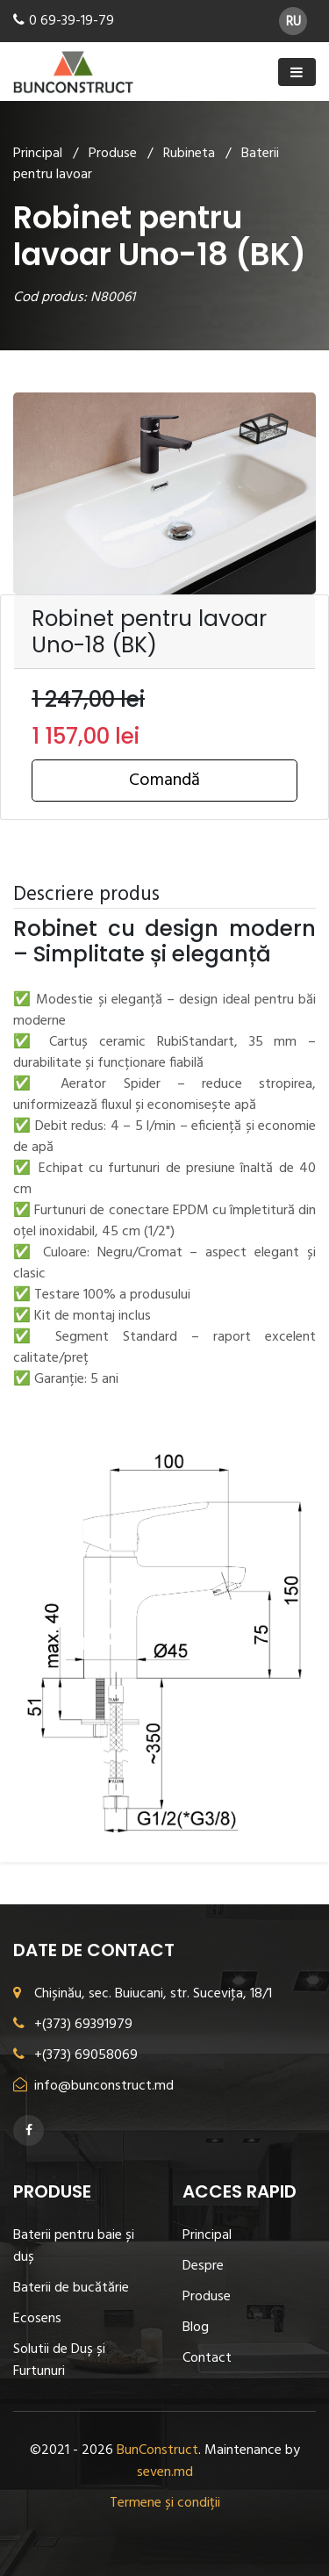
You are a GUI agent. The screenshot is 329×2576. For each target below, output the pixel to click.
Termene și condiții (165, 2503)
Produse (113, 153)
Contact (207, 2358)
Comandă (164, 780)
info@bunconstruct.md (93, 2086)
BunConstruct (157, 2450)
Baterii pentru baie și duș (73, 2246)
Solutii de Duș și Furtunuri (59, 2360)
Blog (195, 2327)
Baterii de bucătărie (71, 2288)
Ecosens (37, 2318)
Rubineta (189, 153)
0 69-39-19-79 (71, 21)
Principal (37, 153)
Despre (203, 2266)
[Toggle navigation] (297, 72)
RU (293, 21)
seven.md (165, 2472)
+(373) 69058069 (75, 2055)
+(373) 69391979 (72, 2024)
